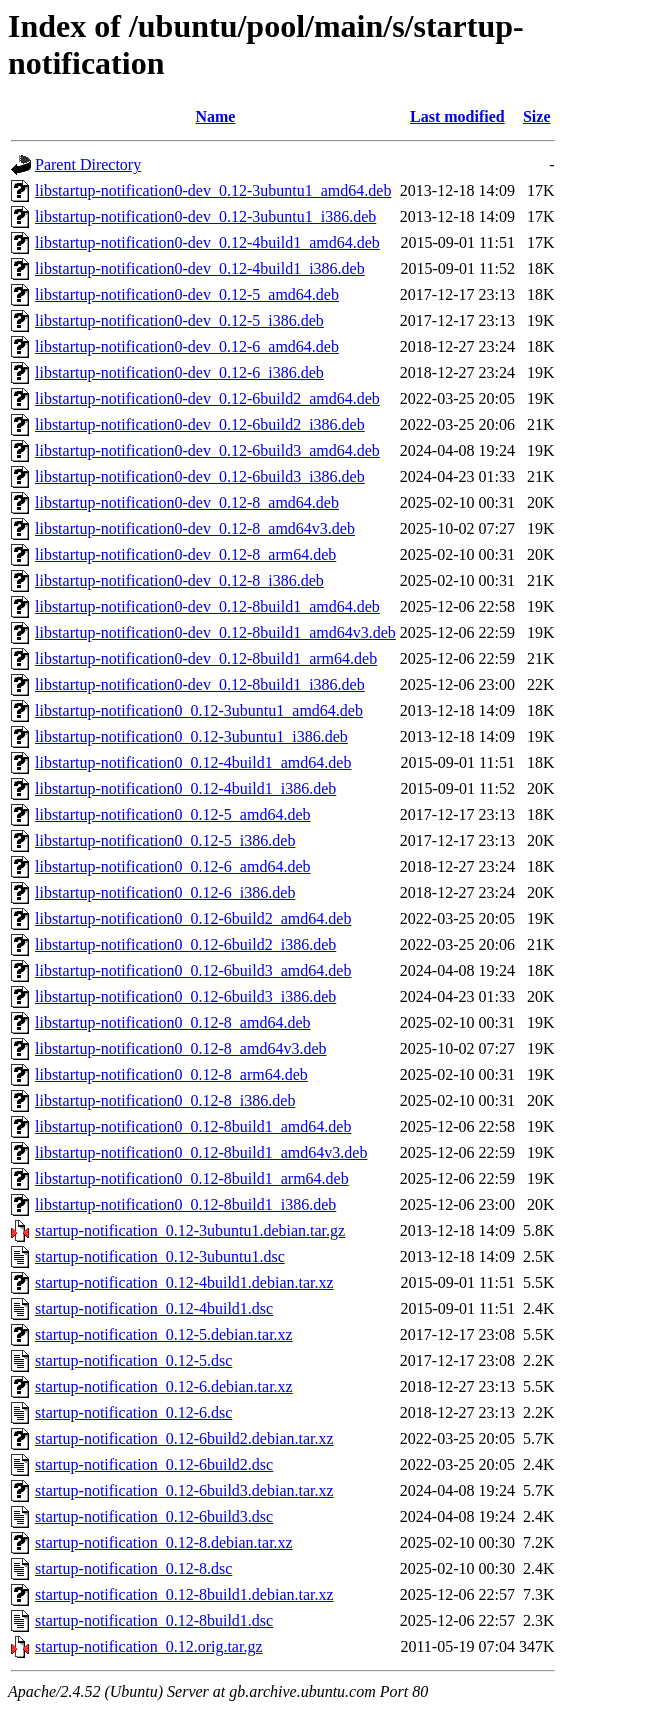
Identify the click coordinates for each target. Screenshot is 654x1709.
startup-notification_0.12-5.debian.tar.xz (164, 1334)
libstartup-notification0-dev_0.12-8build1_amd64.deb (207, 606)
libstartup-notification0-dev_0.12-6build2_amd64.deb (207, 398)
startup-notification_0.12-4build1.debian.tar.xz (184, 1282)
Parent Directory (88, 164)
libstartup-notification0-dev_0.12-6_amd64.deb (187, 346)
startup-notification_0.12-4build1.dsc (154, 1308)
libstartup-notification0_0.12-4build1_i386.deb (185, 788)
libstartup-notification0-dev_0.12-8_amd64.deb (187, 502)
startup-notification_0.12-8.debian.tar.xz (164, 1542)
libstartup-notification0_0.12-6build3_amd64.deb (193, 970)
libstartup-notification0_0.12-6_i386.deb (165, 892)
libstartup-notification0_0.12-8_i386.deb (165, 1100)
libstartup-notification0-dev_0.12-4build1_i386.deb (200, 268)
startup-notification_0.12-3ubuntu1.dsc (160, 1256)
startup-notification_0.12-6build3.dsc (154, 1516)
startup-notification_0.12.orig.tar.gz (149, 1646)
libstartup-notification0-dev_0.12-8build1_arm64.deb (206, 658)
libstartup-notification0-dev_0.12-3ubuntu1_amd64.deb (213, 190)
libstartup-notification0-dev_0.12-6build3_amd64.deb (207, 450)
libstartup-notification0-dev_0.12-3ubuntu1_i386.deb (205, 216)
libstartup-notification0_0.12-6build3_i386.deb (185, 996)
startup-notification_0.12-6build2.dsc (154, 1464)
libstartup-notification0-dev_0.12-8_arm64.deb (185, 554)
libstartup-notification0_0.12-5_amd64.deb (173, 814)
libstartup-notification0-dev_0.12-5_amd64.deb (187, 294)
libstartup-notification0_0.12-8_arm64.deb (171, 1074)
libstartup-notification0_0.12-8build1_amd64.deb (193, 1126)
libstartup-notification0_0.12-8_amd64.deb (173, 1022)
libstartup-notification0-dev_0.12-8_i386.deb (179, 580)
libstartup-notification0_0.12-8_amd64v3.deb (181, 1048)
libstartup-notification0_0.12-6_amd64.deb (173, 866)
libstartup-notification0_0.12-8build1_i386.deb (185, 1204)
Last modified (457, 116)
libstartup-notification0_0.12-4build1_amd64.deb (193, 762)
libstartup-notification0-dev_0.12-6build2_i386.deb (200, 424)
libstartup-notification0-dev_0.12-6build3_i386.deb (200, 476)
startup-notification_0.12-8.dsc (133, 1568)
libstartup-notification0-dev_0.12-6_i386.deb (179, 372)
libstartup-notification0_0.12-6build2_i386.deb (185, 944)
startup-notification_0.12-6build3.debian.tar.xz (184, 1490)
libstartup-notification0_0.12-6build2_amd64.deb (193, 918)
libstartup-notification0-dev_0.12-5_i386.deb (179, 320)
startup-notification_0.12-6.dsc (133, 1412)
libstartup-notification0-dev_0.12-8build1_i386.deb (200, 684)
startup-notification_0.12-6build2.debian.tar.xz (184, 1438)
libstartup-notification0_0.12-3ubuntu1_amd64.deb (199, 710)
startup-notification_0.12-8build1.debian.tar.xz (184, 1594)
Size (537, 116)
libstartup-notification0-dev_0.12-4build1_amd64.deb (207, 242)
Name (215, 116)
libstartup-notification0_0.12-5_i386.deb (165, 840)
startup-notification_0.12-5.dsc (133, 1360)
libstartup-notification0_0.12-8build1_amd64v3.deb (201, 1152)
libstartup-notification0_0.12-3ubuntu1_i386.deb (191, 736)
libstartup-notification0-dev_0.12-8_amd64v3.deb (195, 528)
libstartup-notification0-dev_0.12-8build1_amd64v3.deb (215, 632)
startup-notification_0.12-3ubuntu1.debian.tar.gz (190, 1230)
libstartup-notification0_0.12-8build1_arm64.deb (192, 1178)
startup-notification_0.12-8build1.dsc (154, 1620)
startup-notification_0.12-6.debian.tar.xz (164, 1386)
